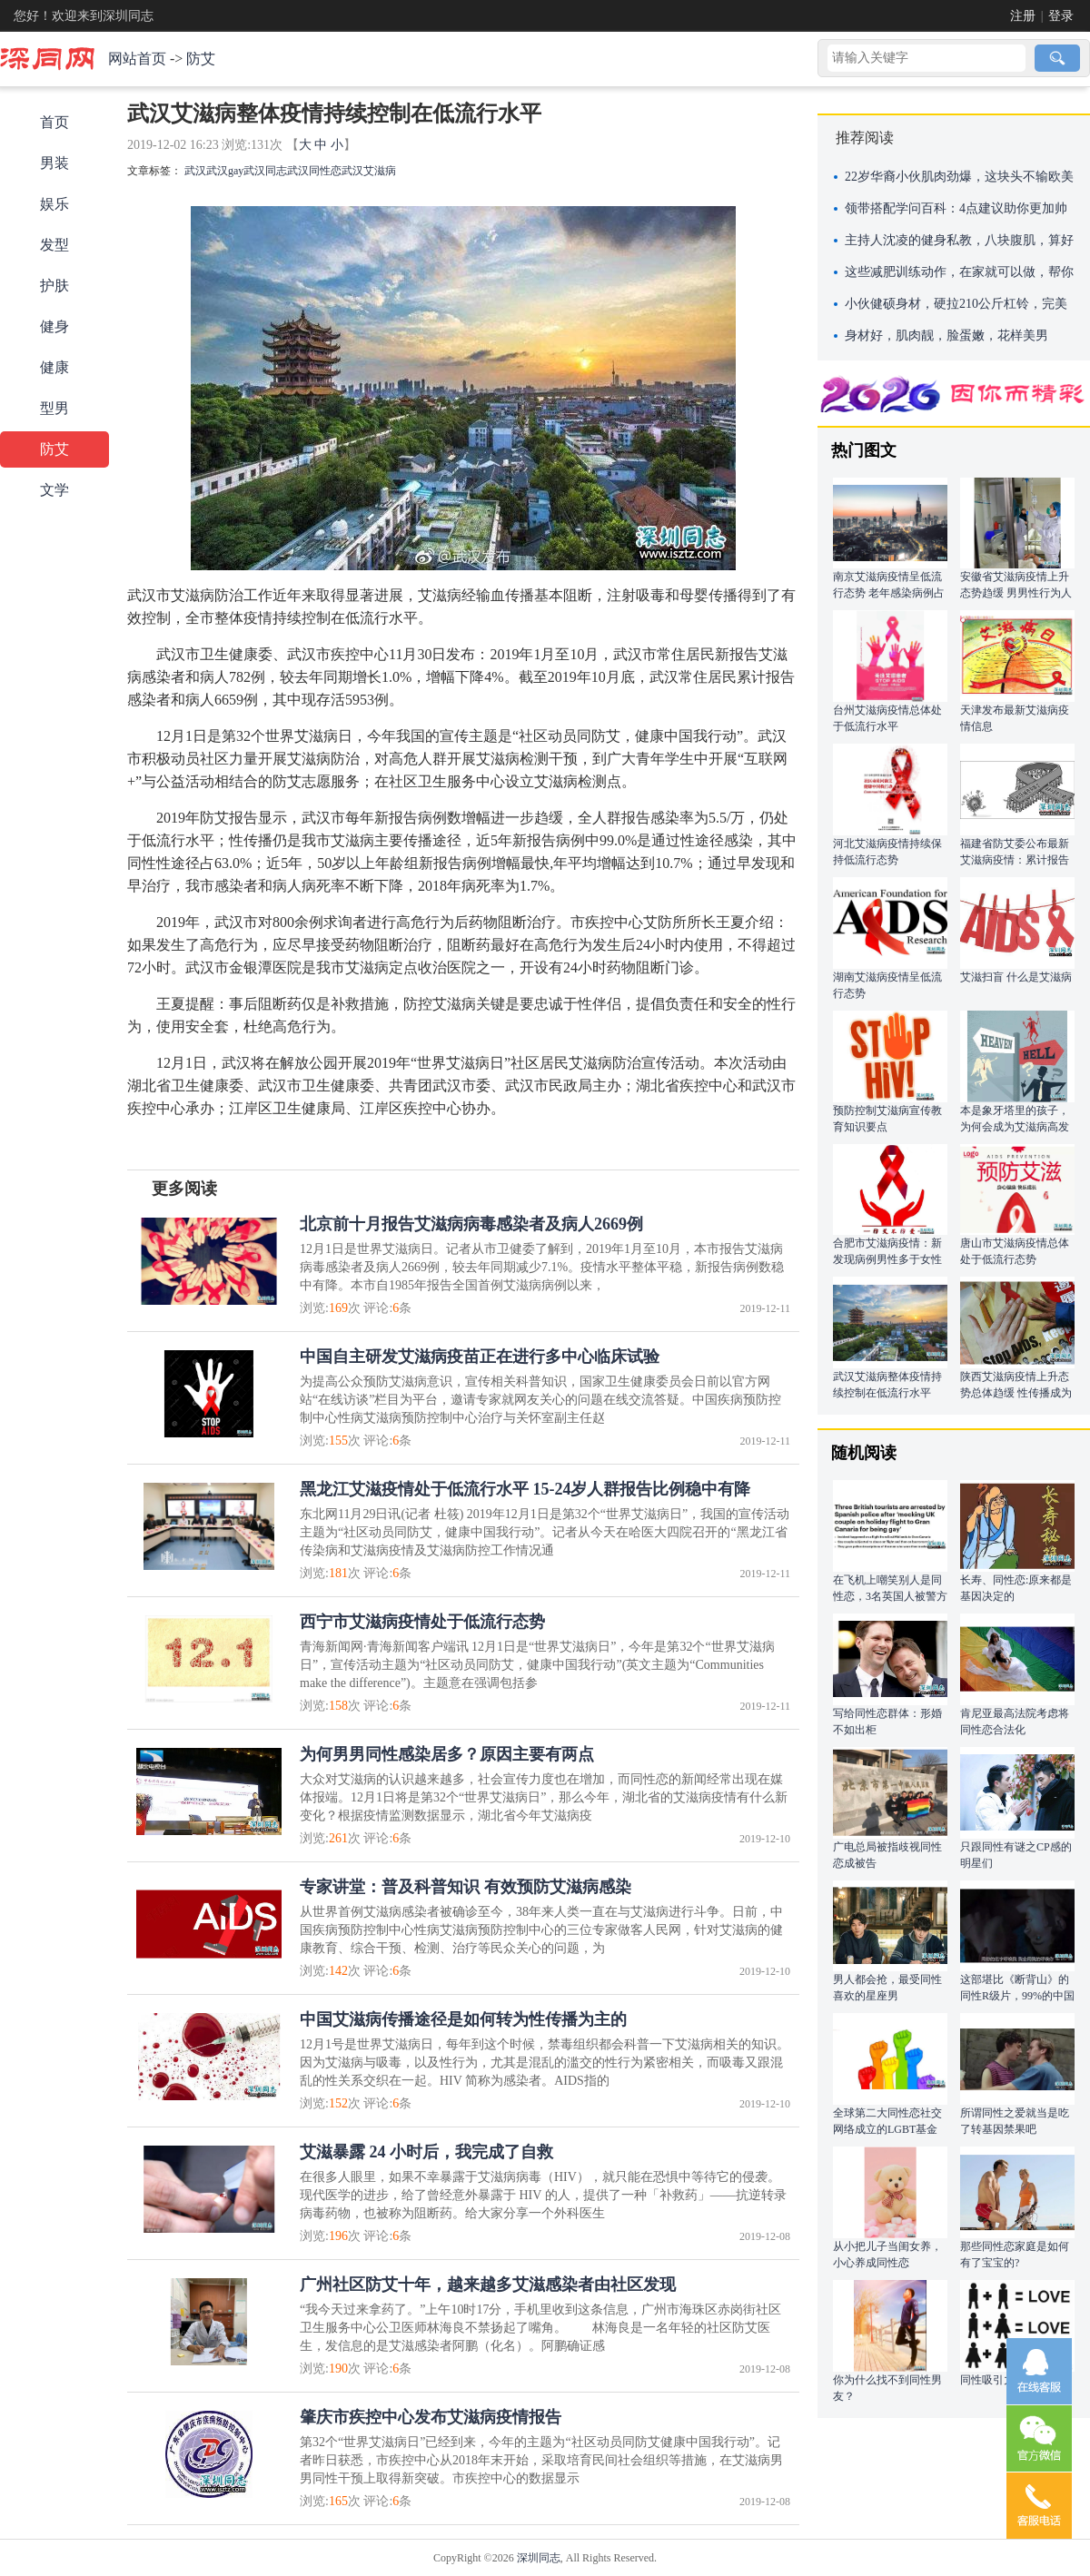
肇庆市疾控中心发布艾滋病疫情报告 (430, 2417)
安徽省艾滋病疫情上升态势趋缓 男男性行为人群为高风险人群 (1016, 593)
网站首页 (137, 58)
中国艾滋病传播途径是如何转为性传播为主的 (463, 2019)
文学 (54, 490)
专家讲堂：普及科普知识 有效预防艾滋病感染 (465, 1887)
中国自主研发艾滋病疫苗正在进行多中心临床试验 (479, 1356)
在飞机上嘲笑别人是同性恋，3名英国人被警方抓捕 (890, 1596)
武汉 (195, 170)
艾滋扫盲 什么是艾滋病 (1016, 977)
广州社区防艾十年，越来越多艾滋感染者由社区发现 (488, 2284)
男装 (54, 163)
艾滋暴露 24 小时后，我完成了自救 (426, 2152)
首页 (54, 122)
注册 (1023, 16)
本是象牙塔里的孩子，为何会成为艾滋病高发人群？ (1014, 1127)
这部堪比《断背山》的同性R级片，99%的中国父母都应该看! (1017, 1995)
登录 (1061, 16)
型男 (54, 408)
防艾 (200, 58)
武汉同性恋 (314, 170)
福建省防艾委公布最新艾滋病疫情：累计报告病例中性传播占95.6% (1014, 860)
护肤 (54, 285)
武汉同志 (265, 170)
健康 (54, 367)
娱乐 (54, 204)
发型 (54, 244)
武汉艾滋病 (369, 170)
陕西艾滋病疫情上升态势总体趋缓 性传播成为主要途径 (1016, 1393)
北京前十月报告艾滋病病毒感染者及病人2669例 (471, 1224)
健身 (54, 326)
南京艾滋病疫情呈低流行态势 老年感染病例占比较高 (889, 593)
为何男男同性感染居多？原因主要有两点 (447, 1754)
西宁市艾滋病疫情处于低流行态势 (422, 1622)
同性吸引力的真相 (1003, 2380)
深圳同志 (538, 2557)
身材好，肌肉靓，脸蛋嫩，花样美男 (946, 335)
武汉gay (224, 170)
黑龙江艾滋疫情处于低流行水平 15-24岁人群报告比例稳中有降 (525, 1489)
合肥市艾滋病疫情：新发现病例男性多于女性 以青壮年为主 (887, 1259)
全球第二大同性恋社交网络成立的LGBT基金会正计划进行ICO (887, 2129)
